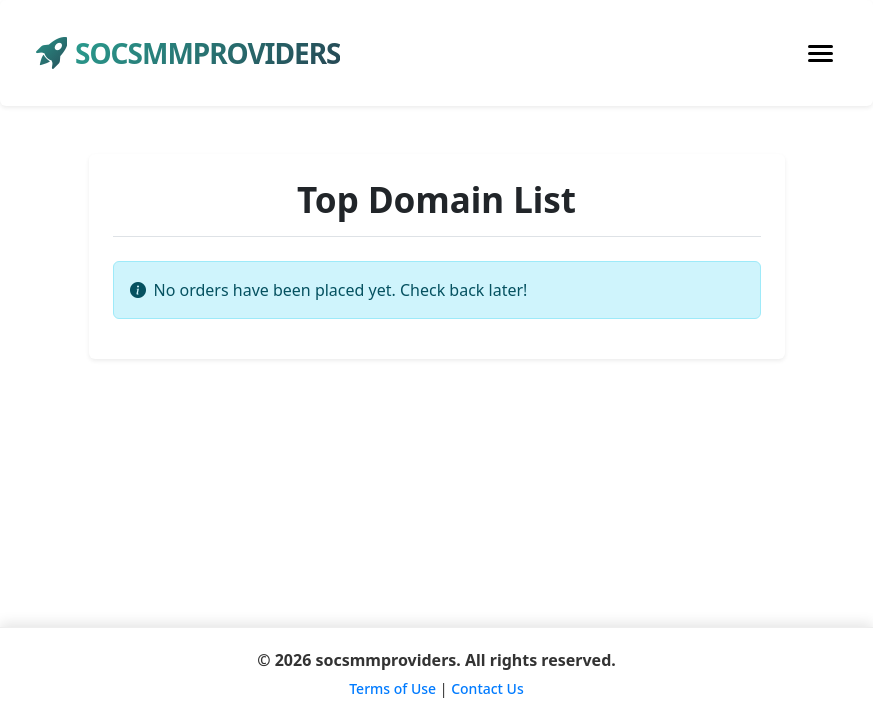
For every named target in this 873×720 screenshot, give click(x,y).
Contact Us (487, 688)
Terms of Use (392, 688)
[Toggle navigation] (820, 53)
